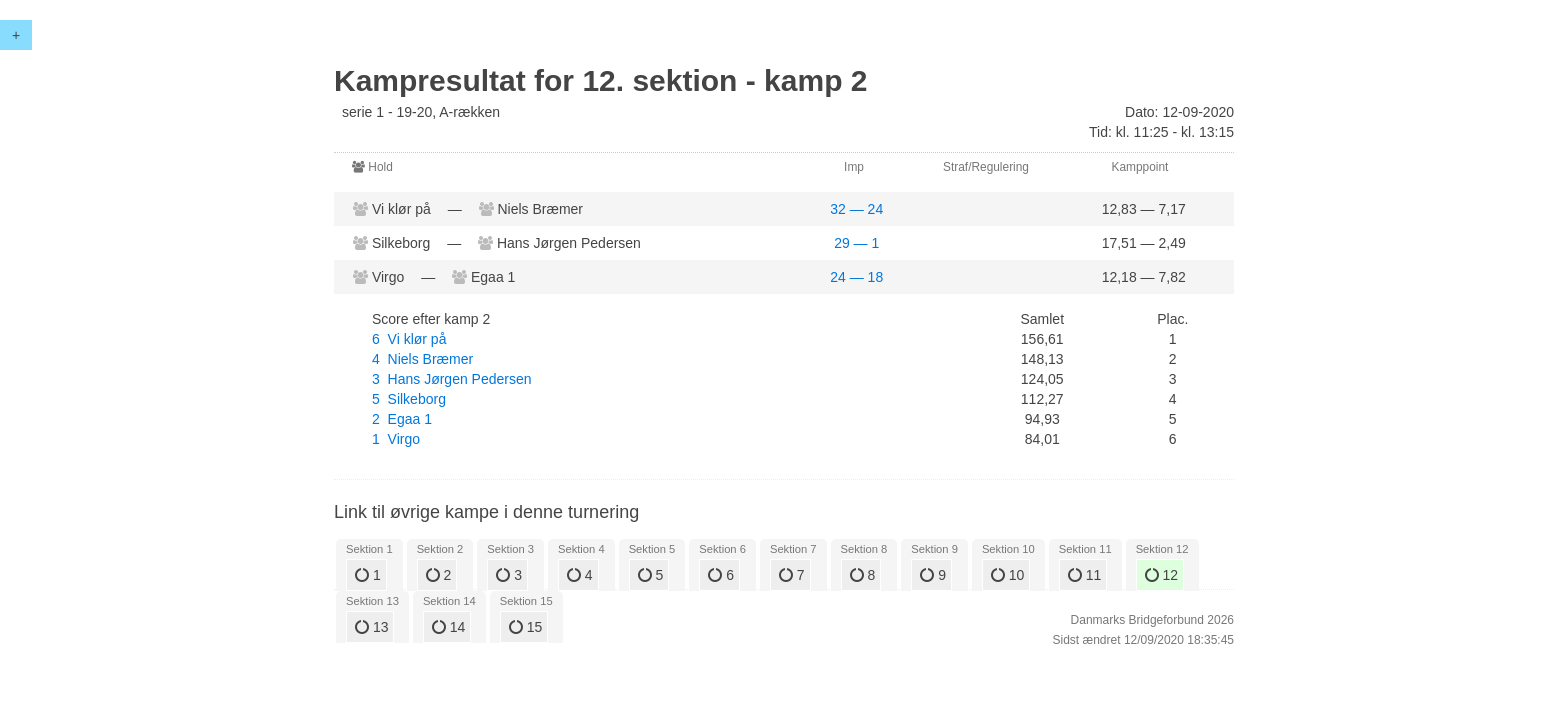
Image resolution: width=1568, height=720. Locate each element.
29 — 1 (856, 243)
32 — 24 (856, 209)
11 (1084, 575)
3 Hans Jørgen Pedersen (452, 379)
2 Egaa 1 (402, 419)
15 (525, 627)
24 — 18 (856, 277)
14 (448, 627)
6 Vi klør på (409, 339)
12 (1161, 575)
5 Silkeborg (409, 399)
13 (371, 627)
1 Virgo (396, 439)
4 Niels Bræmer (422, 359)
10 (1007, 575)
